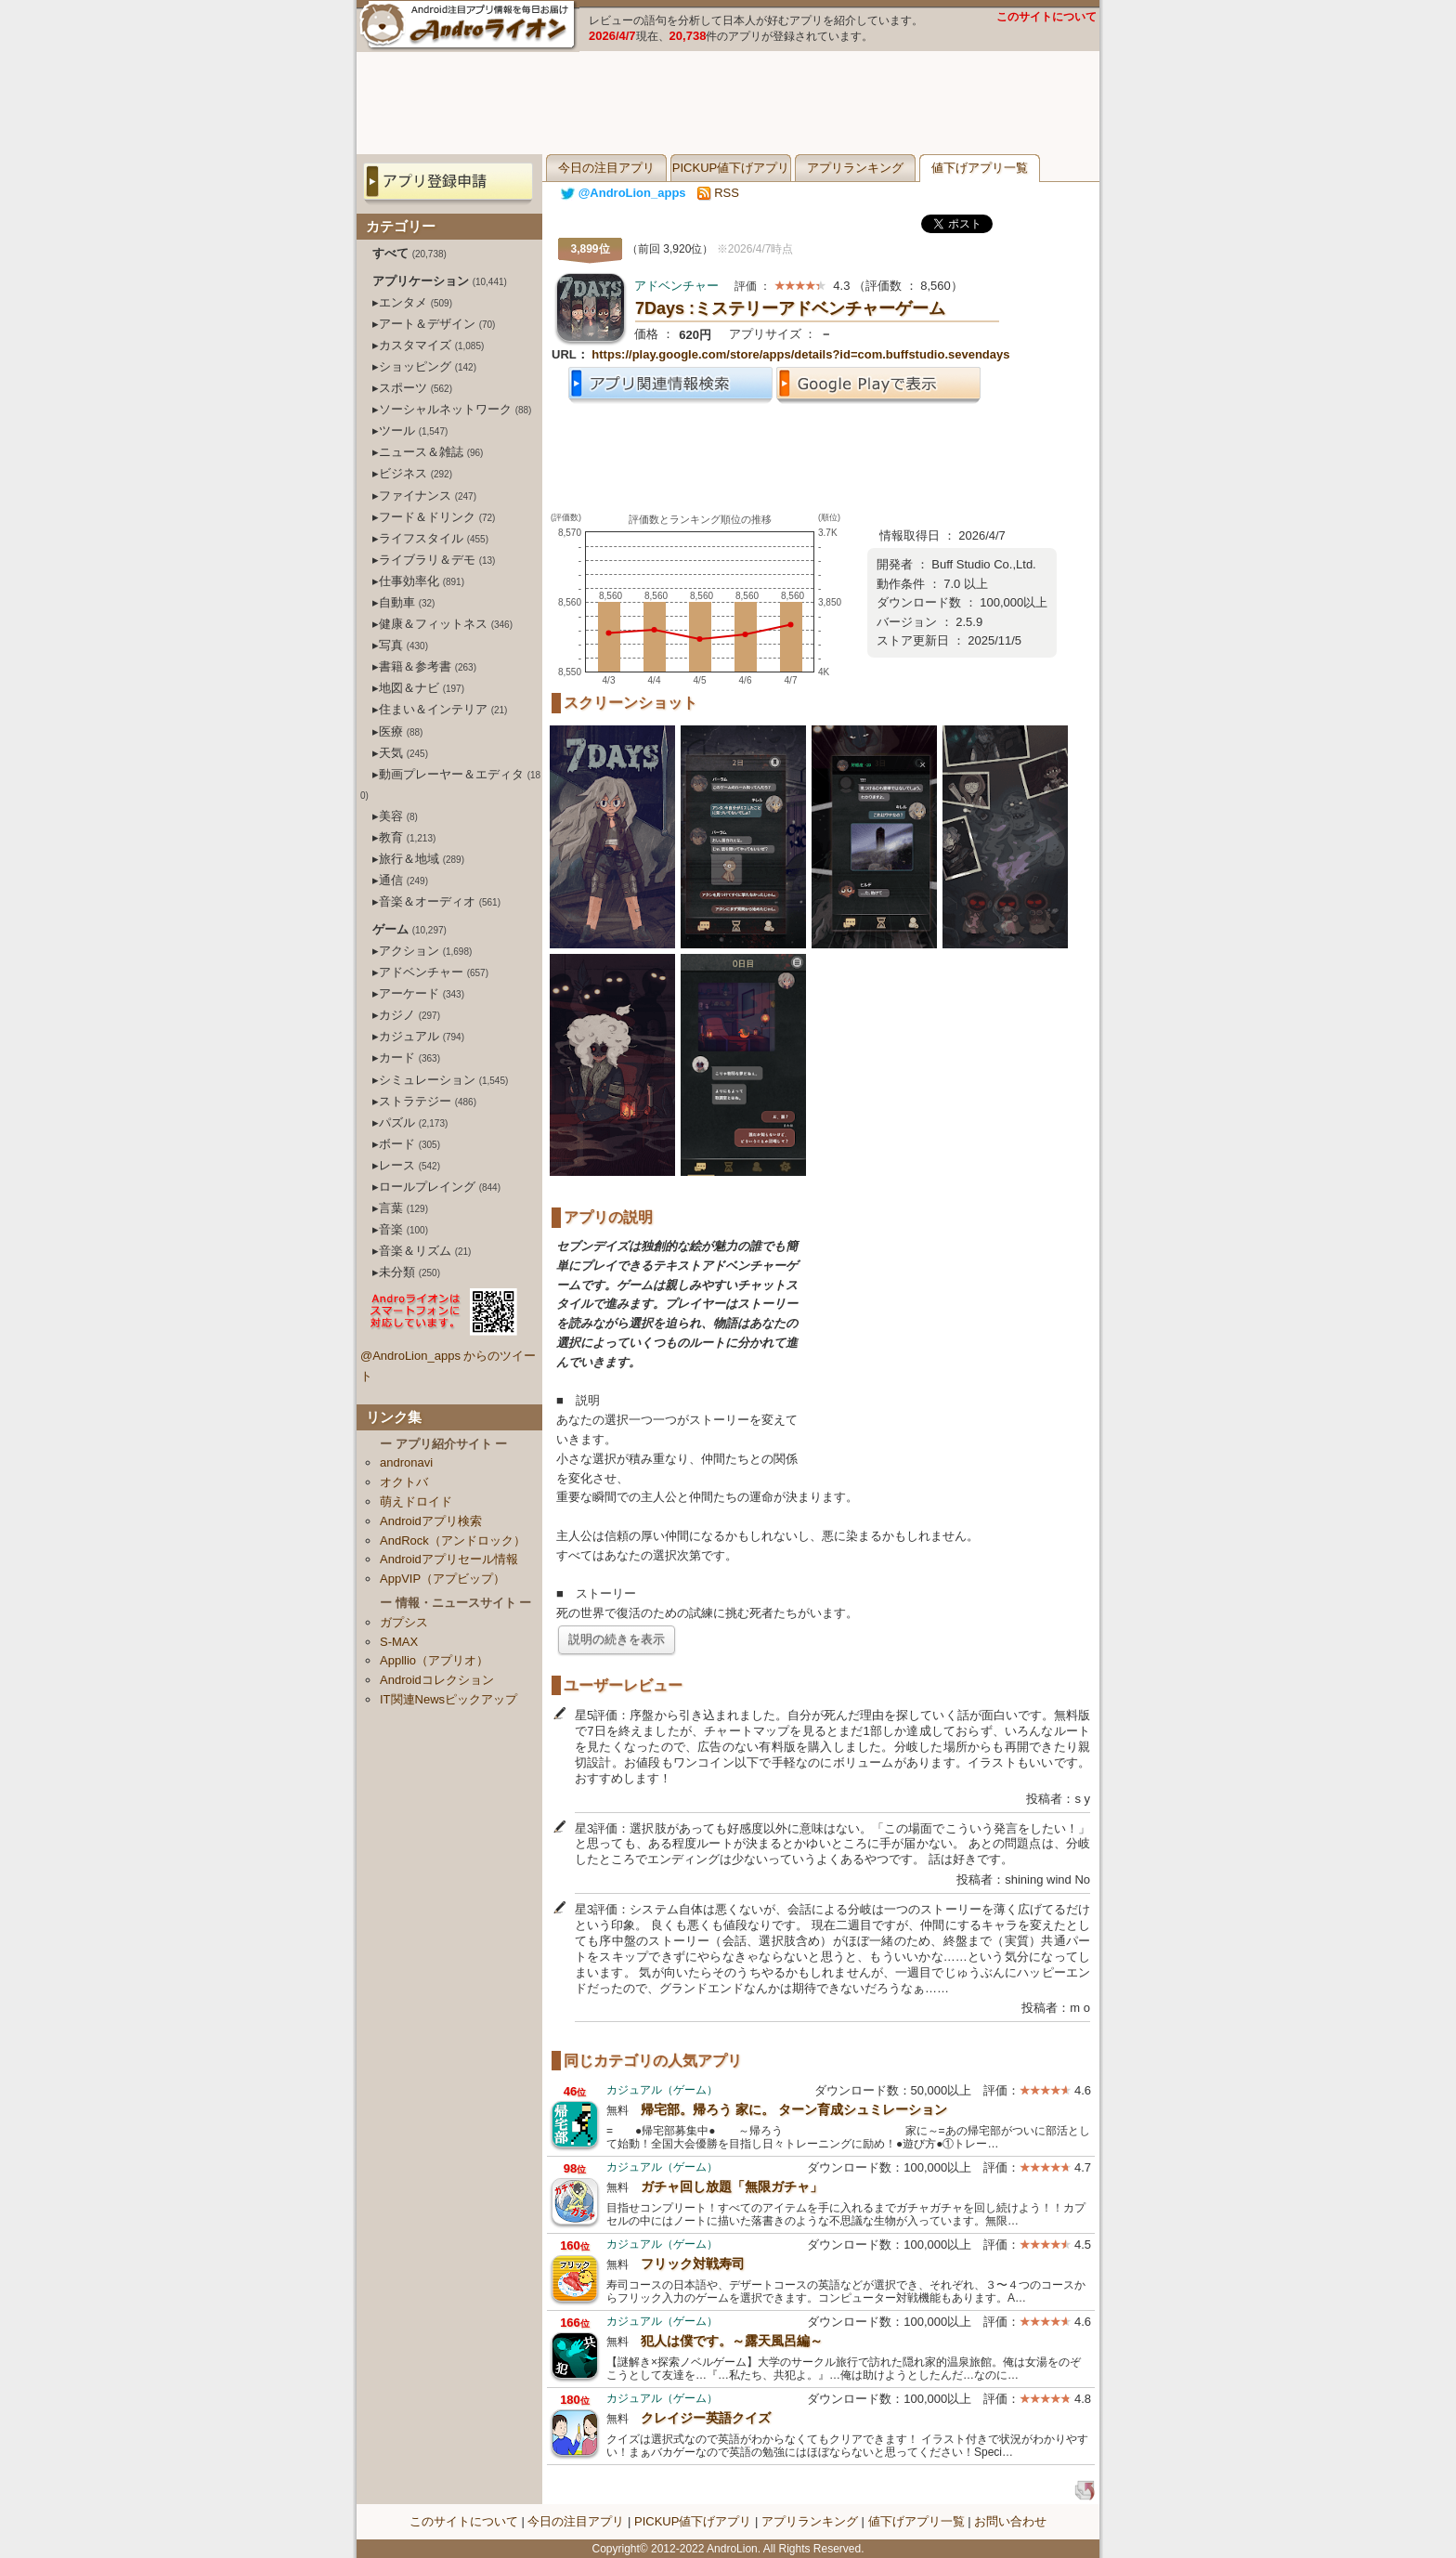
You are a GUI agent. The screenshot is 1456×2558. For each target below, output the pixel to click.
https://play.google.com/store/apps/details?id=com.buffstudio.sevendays (800, 354)
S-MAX (399, 1642)
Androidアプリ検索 (431, 1521)
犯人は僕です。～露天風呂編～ (732, 2340)
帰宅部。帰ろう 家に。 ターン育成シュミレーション (794, 2109)
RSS (718, 193)
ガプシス (404, 1622)
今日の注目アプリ (606, 168)
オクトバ (404, 1482)
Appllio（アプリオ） (434, 1660)
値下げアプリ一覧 (979, 168)
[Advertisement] (728, 103)
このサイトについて (1046, 16)
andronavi (406, 1462)
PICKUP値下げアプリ (730, 168)
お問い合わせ (1010, 2521)
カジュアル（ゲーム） (662, 2089)
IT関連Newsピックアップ (448, 1699)
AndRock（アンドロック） (453, 1540)
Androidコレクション (437, 1680)
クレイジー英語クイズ (706, 2417)
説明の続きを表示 (616, 1639)
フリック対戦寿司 (693, 2263)
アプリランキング (855, 168)
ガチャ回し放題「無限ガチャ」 (732, 2186)
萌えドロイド (416, 1501)
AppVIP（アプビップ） (442, 1579)
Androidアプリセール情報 (449, 1559)
